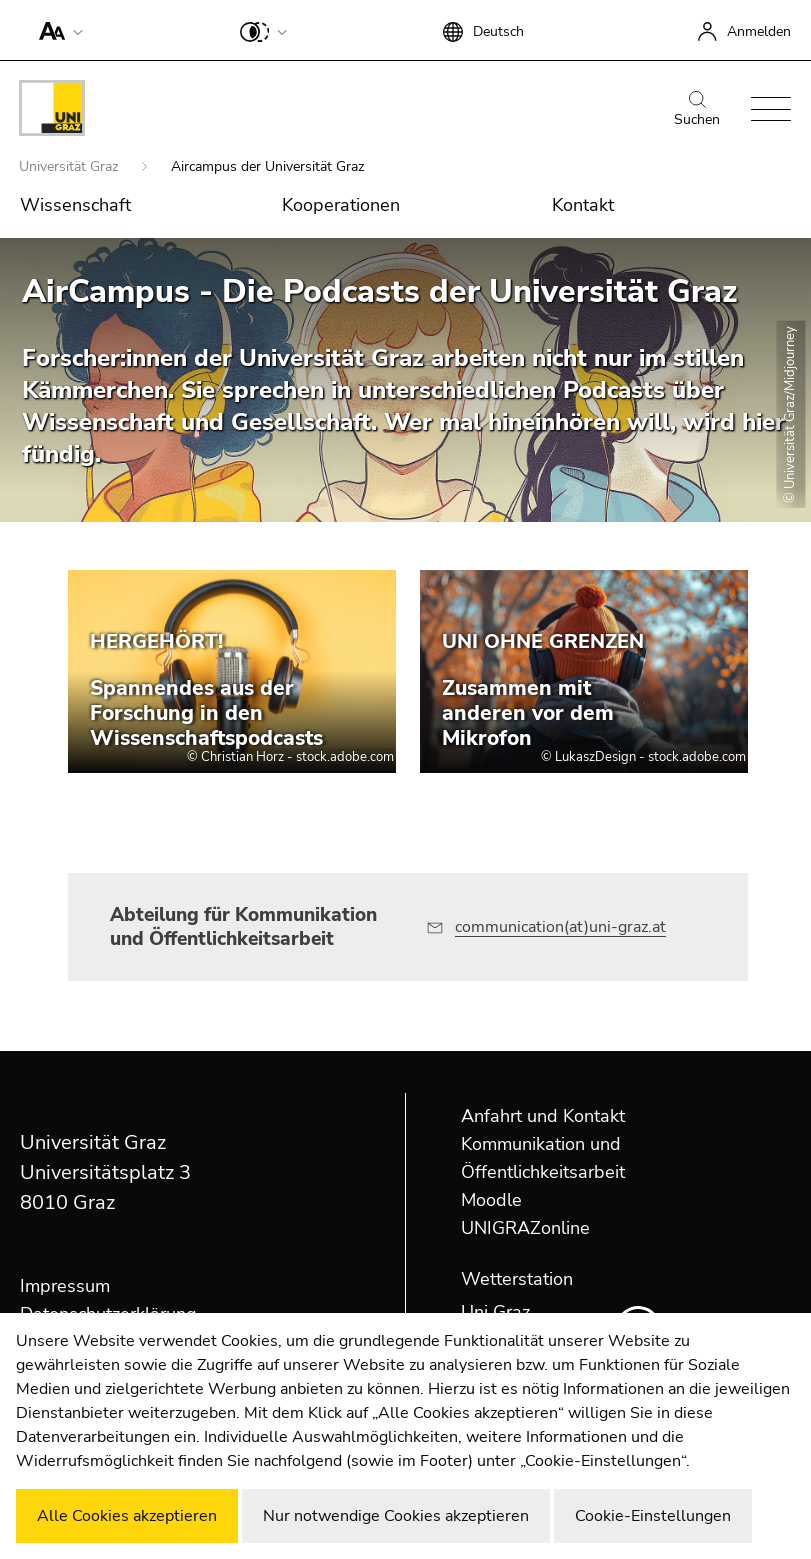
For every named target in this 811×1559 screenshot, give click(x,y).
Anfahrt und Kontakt (543, 1116)
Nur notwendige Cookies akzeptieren (396, 1516)
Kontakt (583, 205)
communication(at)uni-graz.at (560, 927)
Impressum (65, 1286)
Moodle (491, 1200)
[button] (56, 30)
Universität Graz (70, 166)
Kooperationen (341, 205)
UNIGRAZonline (525, 1228)
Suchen (697, 110)
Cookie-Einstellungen (653, 1516)
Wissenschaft (75, 205)
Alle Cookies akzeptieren (127, 1516)
